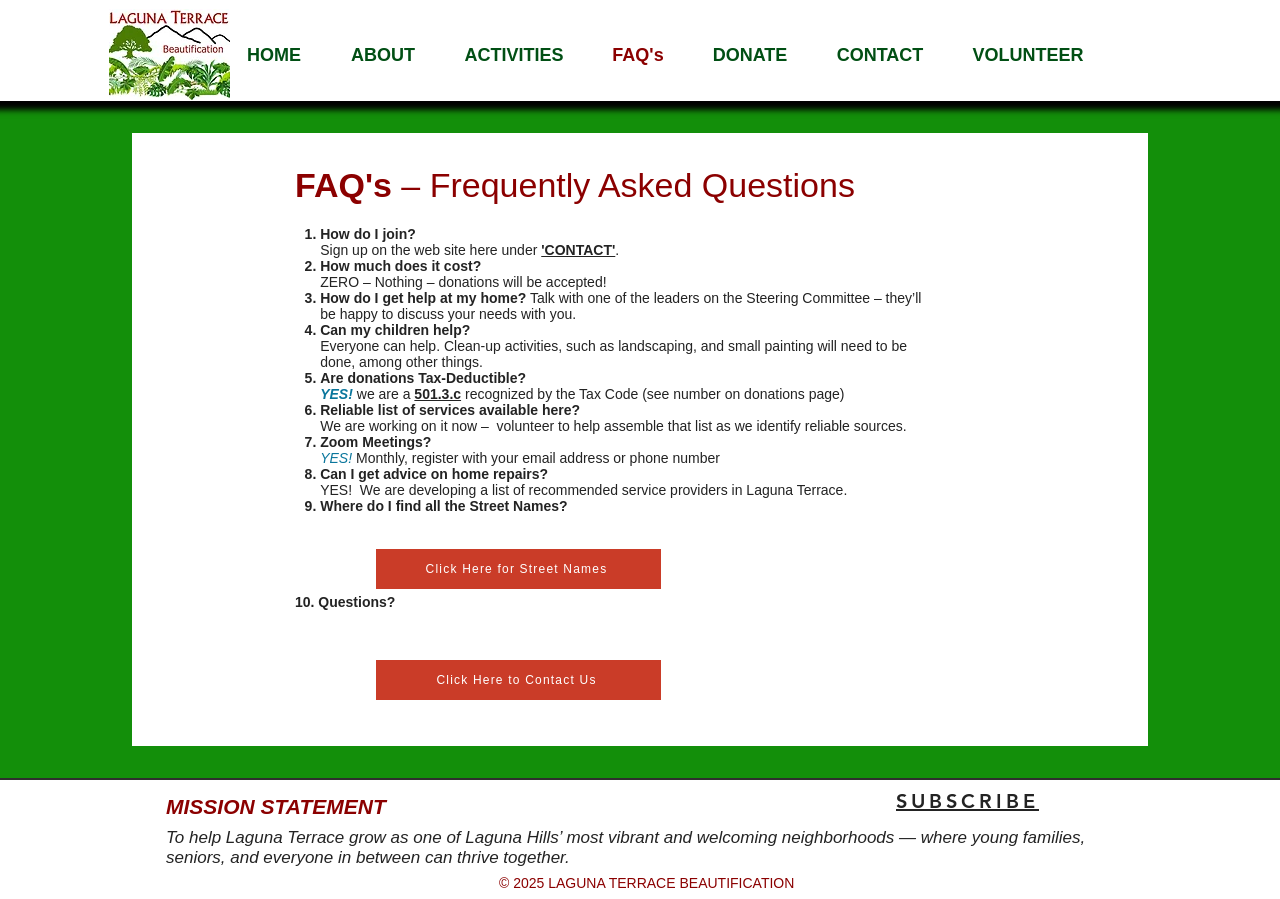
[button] (383, 55)
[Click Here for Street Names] (518, 569)
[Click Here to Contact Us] (518, 680)
